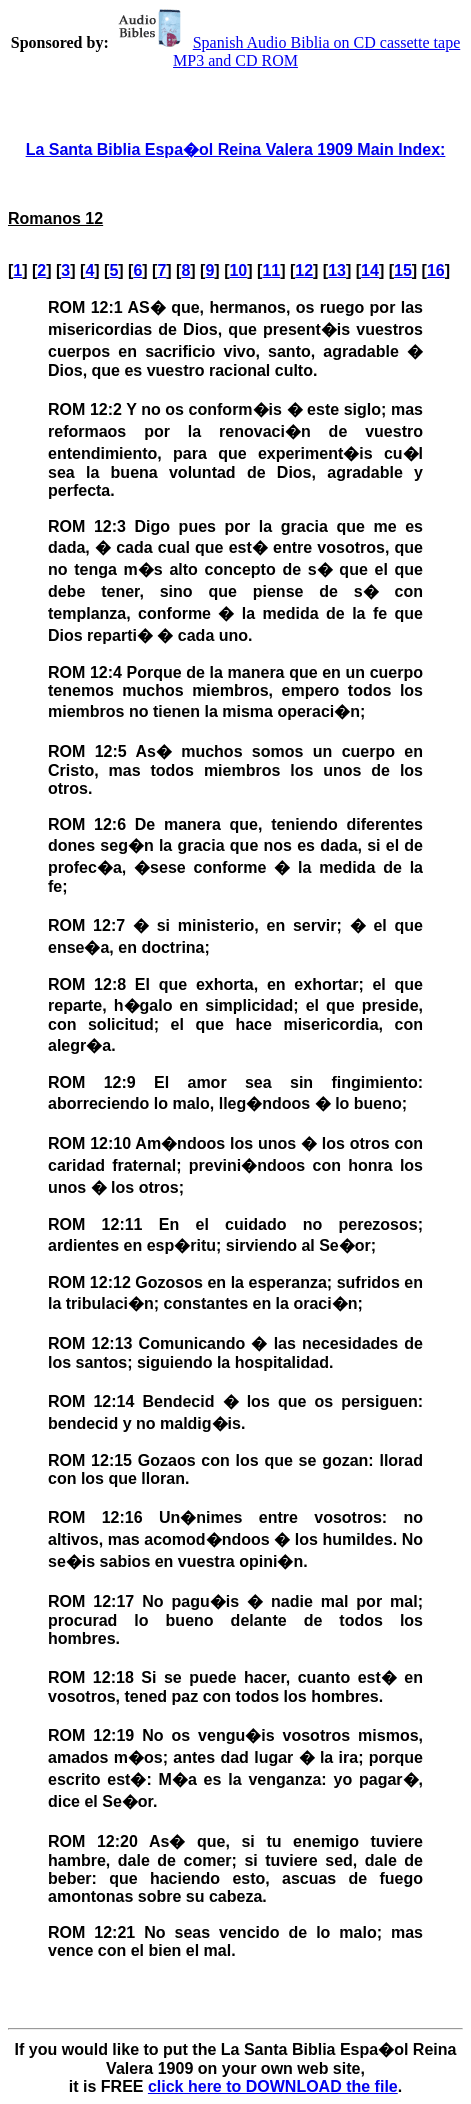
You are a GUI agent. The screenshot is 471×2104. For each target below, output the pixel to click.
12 (304, 270)
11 (271, 270)
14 (370, 270)
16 (436, 270)
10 (238, 270)
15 (403, 270)
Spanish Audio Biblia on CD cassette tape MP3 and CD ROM (287, 51)
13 (337, 270)
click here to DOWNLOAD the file (273, 2086)
